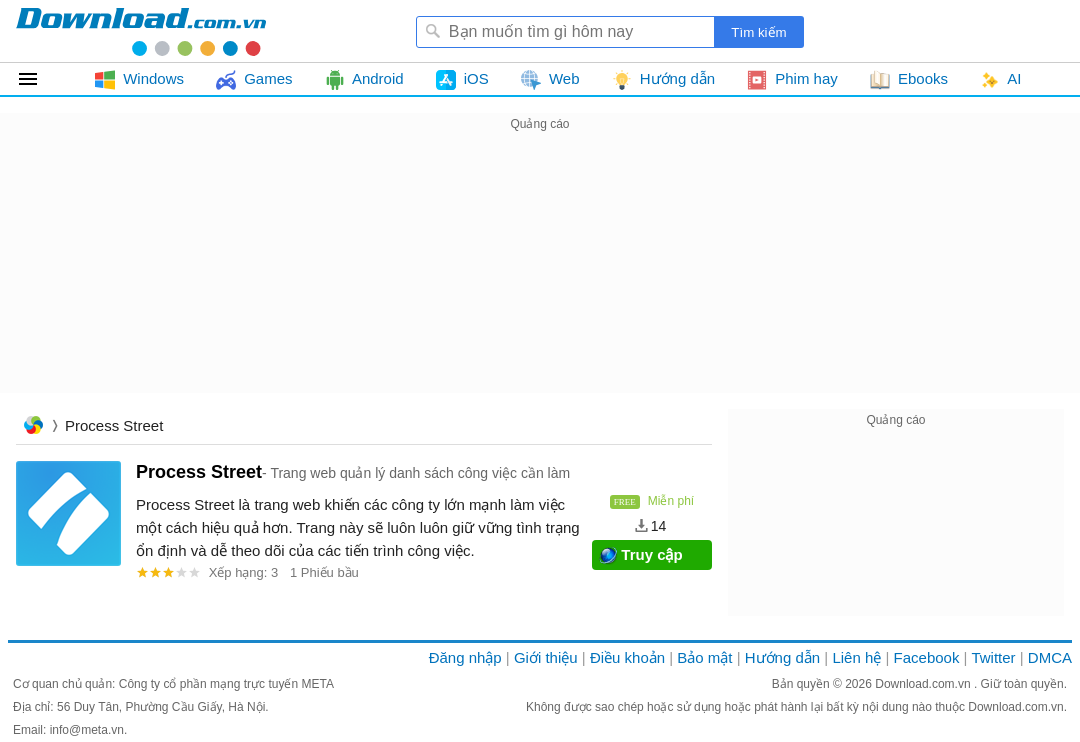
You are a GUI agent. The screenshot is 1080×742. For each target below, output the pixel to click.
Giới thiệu (546, 657)
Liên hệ (856, 657)
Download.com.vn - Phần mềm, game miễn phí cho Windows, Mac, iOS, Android (141, 31)
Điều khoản (627, 657)
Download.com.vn (924, 684)
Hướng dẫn (782, 657)
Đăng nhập (465, 657)
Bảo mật (704, 657)
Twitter (993, 657)
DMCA (1050, 657)
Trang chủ (33, 427)
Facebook (927, 657)
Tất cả (39, 79)
